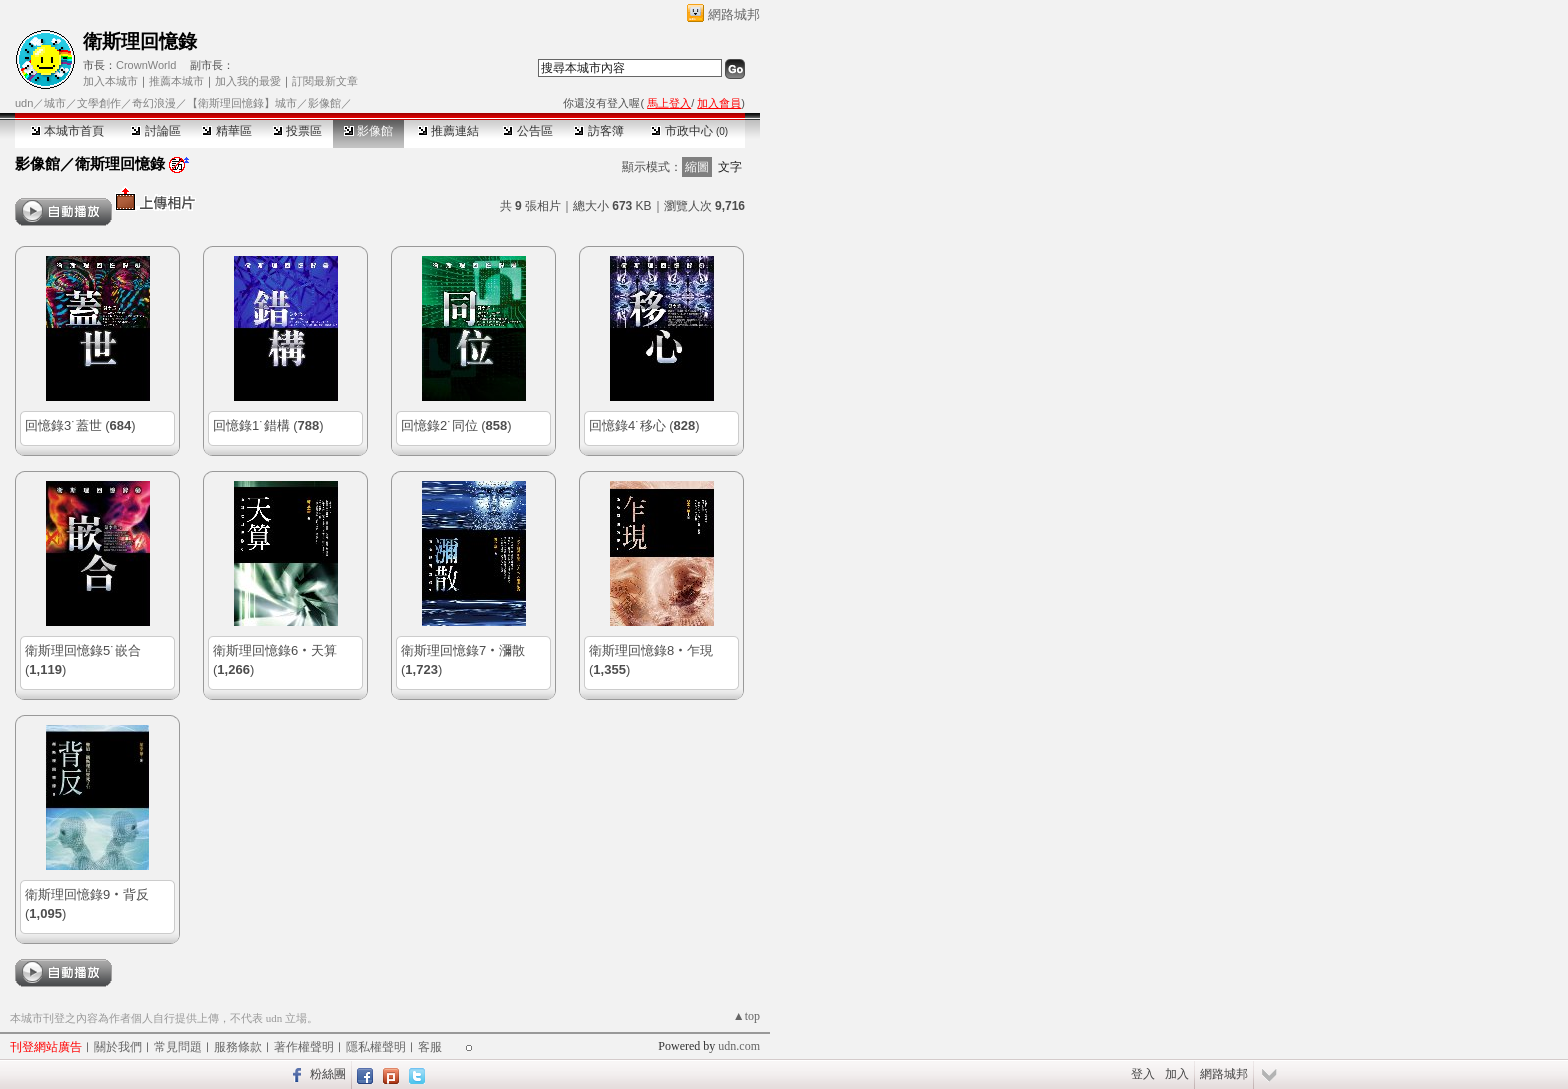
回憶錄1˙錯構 (251, 425)
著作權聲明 (304, 1047)
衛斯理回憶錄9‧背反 (87, 894)
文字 (730, 167)
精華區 (226, 131)
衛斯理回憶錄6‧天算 (275, 650)
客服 (430, 1047)
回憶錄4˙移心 (627, 425)
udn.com (739, 1046)
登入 (1143, 1074)
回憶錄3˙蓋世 (63, 425)
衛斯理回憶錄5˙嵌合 (83, 650)
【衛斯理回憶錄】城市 (242, 103)
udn (24, 103)
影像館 (368, 131)
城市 (55, 103)
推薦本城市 (176, 81)
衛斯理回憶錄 (140, 41)
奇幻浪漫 (154, 103)
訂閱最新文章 (325, 81)
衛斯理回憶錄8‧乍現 (651, 650)
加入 (1177, 1074)
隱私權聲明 (376, 1047)
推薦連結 (448, 131)
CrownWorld (146, 65)
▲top (746, 1016)
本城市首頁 (67, 131)
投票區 (297, 131)
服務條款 (238, 1047)
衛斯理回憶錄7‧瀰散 (463, 650)
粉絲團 (328, 1074)
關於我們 (118, 1047)
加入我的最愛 (248, 81)
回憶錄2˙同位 (439, 425)
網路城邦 (734, 14)
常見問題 (178, 1047)
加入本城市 (110, 81)
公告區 (527, 131)
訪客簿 (598, 131)
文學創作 (99, 103)
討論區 (155, 131)
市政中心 (689, 131)
